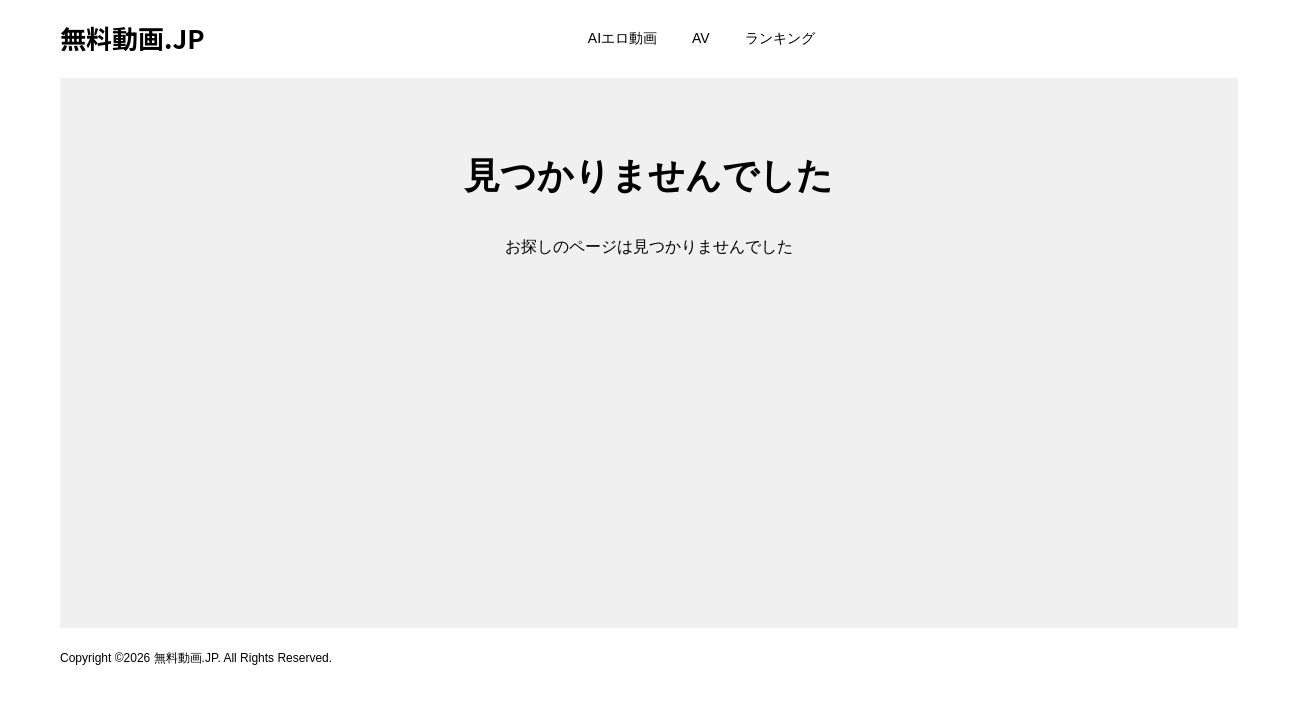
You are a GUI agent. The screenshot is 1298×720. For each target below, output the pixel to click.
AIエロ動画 (622, 38)
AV (701, 38)
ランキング (780, 38)
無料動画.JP (132, 37)
